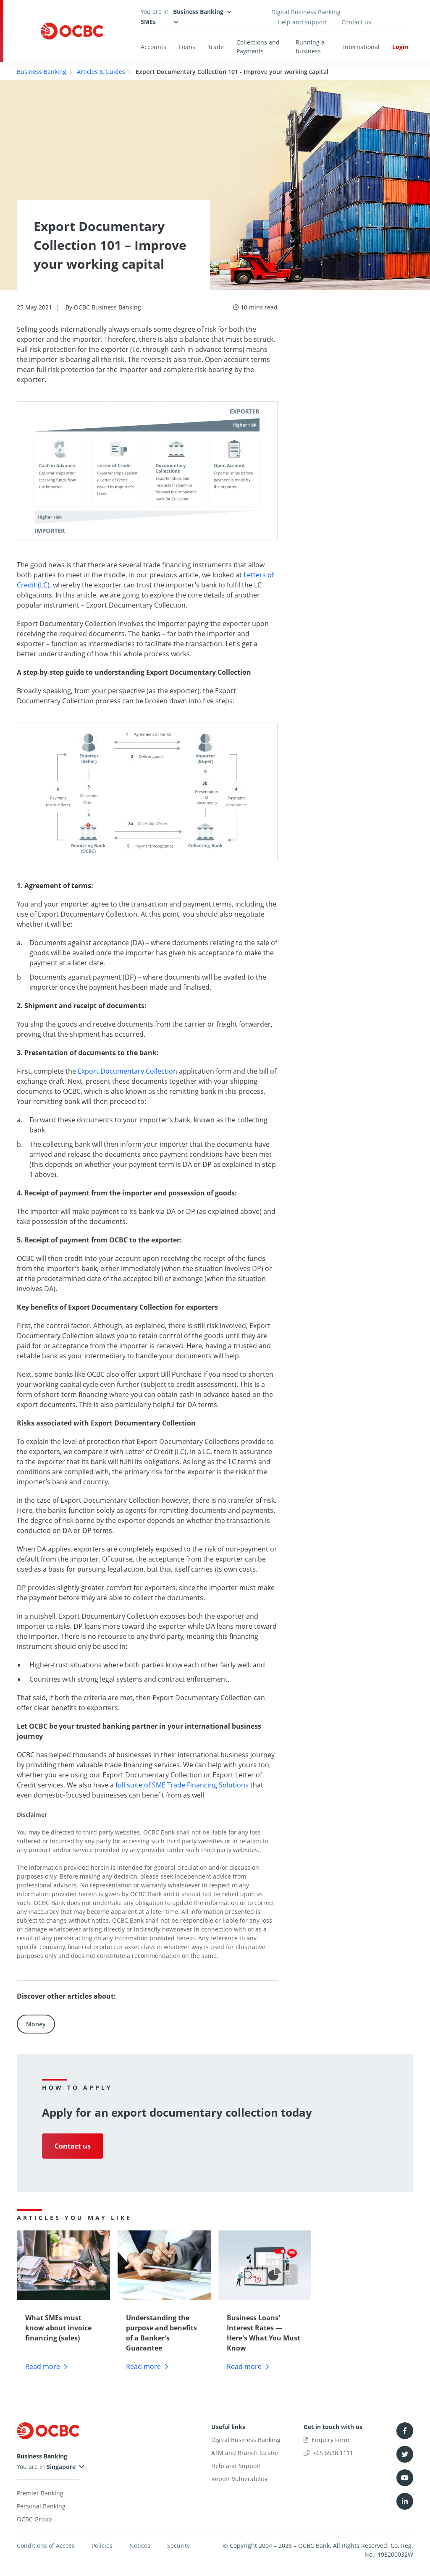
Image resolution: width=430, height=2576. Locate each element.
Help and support (302, 22)
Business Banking (41, 72)
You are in (46, 2466)
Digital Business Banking (306, 12)
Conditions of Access (46, 2546)
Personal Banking (41, 2506)
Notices (139, 2546)
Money (36, 2024)
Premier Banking (40, 2493)
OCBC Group (34, 2519)
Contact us (356, 22)
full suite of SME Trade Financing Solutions (182, 1785)
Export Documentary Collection (127, 1071)
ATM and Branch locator (245, 2453)
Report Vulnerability (239, 2479)
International (361, 47)
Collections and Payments (258, 46)
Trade (216, 47)
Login (400, 47)
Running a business (310, 46)
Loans (187, 47)
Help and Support (236, 2466)
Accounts (153, 47)
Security (178, 2546)
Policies (102, 2546)
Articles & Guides (101, 72)
